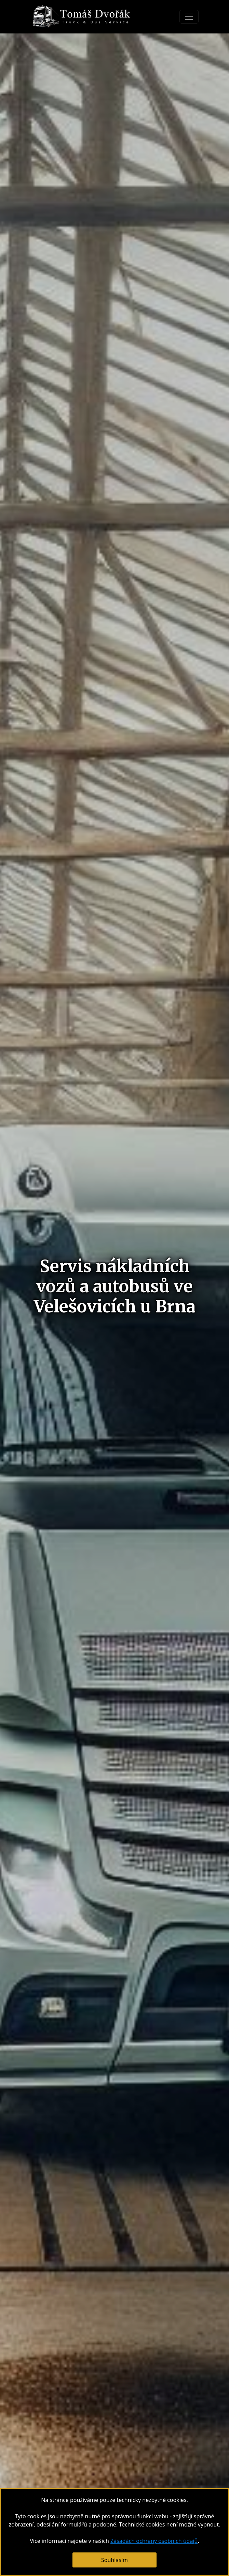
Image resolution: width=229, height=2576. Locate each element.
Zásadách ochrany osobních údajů (154, 2541)
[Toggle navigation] (189, 17)
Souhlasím (114, 2560)
